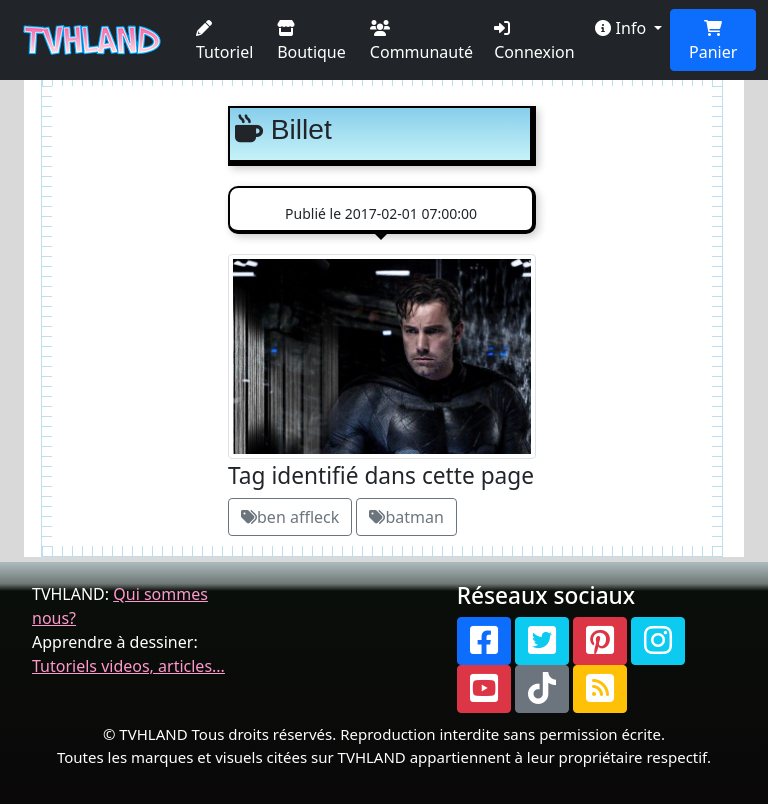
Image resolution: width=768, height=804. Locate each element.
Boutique (311, 41)
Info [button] (622, 28)
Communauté (421, 41)
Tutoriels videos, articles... (128, 666)
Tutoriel (224, 41)
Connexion (534, 41)
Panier (713, 41)
